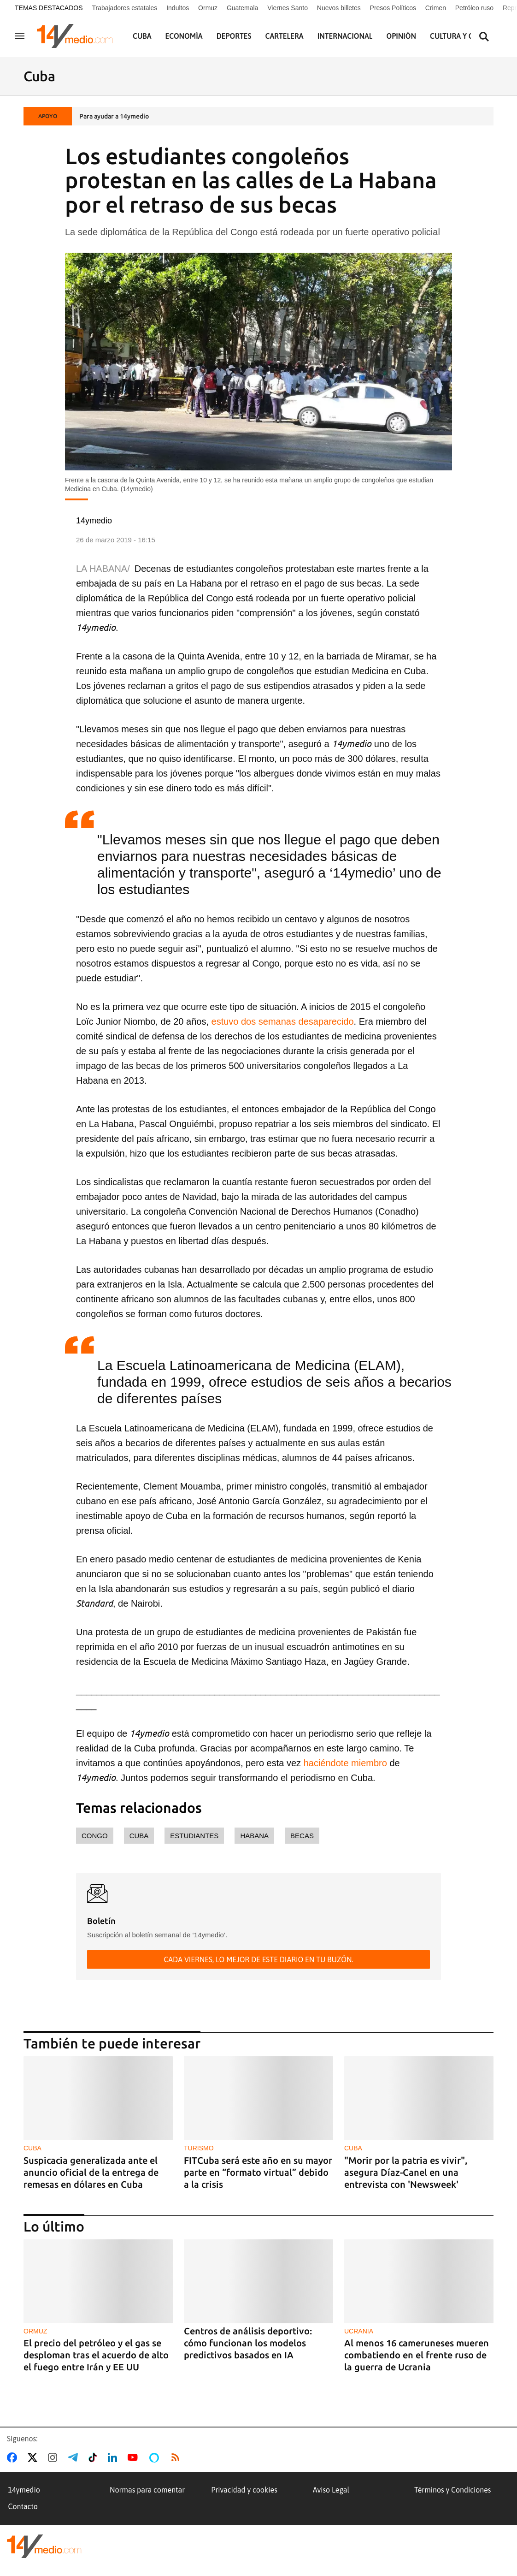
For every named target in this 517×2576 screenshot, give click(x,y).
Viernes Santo (287, 8)
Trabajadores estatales (124, 8)
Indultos (177, 8)
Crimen (435, 8)
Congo (95, 1836)
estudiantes (194, 1836)
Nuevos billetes (339, 8)
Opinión (401, 36)
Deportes (234, 36)
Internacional (345, 36)
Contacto (23, 2506)
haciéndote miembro (344, 1763)
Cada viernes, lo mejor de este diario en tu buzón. (258, 1959)
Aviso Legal (331, 2490)
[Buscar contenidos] (483, 37)
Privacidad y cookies (244, 2490)
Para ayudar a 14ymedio (114, 116)
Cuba (142, 36)
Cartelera (284, 36)
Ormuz (207, 8)
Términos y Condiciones (452, 2490)
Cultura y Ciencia (463, 36)
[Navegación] (20, 36)
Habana (254, 1836)
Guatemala (242, 8)
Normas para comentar (147, 2490)
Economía (184, 36)
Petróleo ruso (474, 8)
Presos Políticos (393, 8)
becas (302, 1836)
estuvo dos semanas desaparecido (283, 1021)
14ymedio (24, 2490)
